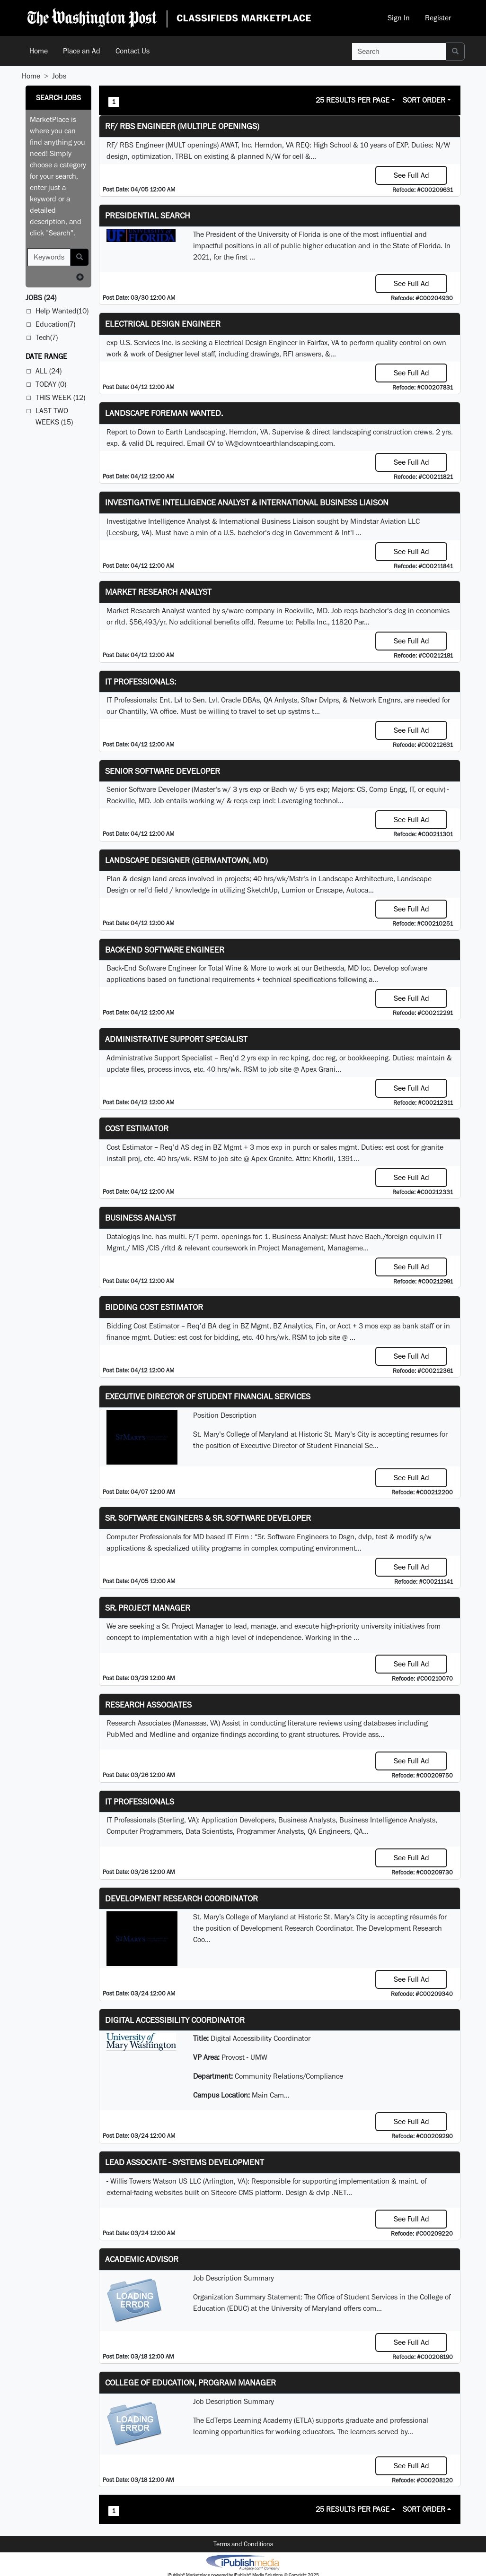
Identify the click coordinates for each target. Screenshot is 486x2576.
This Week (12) (60, 397)
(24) (41, 297)
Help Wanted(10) (61, 310)
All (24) (48, 370)
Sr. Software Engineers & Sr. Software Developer (208, 1518)
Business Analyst (140, 1218)
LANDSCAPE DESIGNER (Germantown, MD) (186, 860)
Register (438, 17)
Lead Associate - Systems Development (184, 2162)
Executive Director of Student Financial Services (207, 1396)
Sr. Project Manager (147, 1608)
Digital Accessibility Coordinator (175, 2020)
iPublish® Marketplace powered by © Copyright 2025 (243, 2561)
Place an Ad (81, 50)
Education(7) (55, 324)
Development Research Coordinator (181, 1898)
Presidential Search (147, 215)
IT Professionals (139, 1801)
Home (38, 50)
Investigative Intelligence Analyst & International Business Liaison (247, 502)
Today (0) (50, 384)
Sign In (399, 17)
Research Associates (148, 1704)
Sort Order (424, 99)
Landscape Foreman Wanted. (164, 413)
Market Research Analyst (158, 592)
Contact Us (132, 50)
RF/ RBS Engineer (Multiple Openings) (182, 126)
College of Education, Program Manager (190, 2382)
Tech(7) (46, 337)
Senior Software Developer (162, 771)
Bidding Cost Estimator (154, 1307)
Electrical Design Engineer (163, 324)
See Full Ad (411, 175)
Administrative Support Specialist (176, 1039)
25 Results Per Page (352, 99)
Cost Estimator (136, 1128)
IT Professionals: (140, 681)
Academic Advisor (141, 2259)
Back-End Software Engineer (164, 949)
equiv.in (422, 1236)
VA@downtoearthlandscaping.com (279, 443)
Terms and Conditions (243, 2544)
